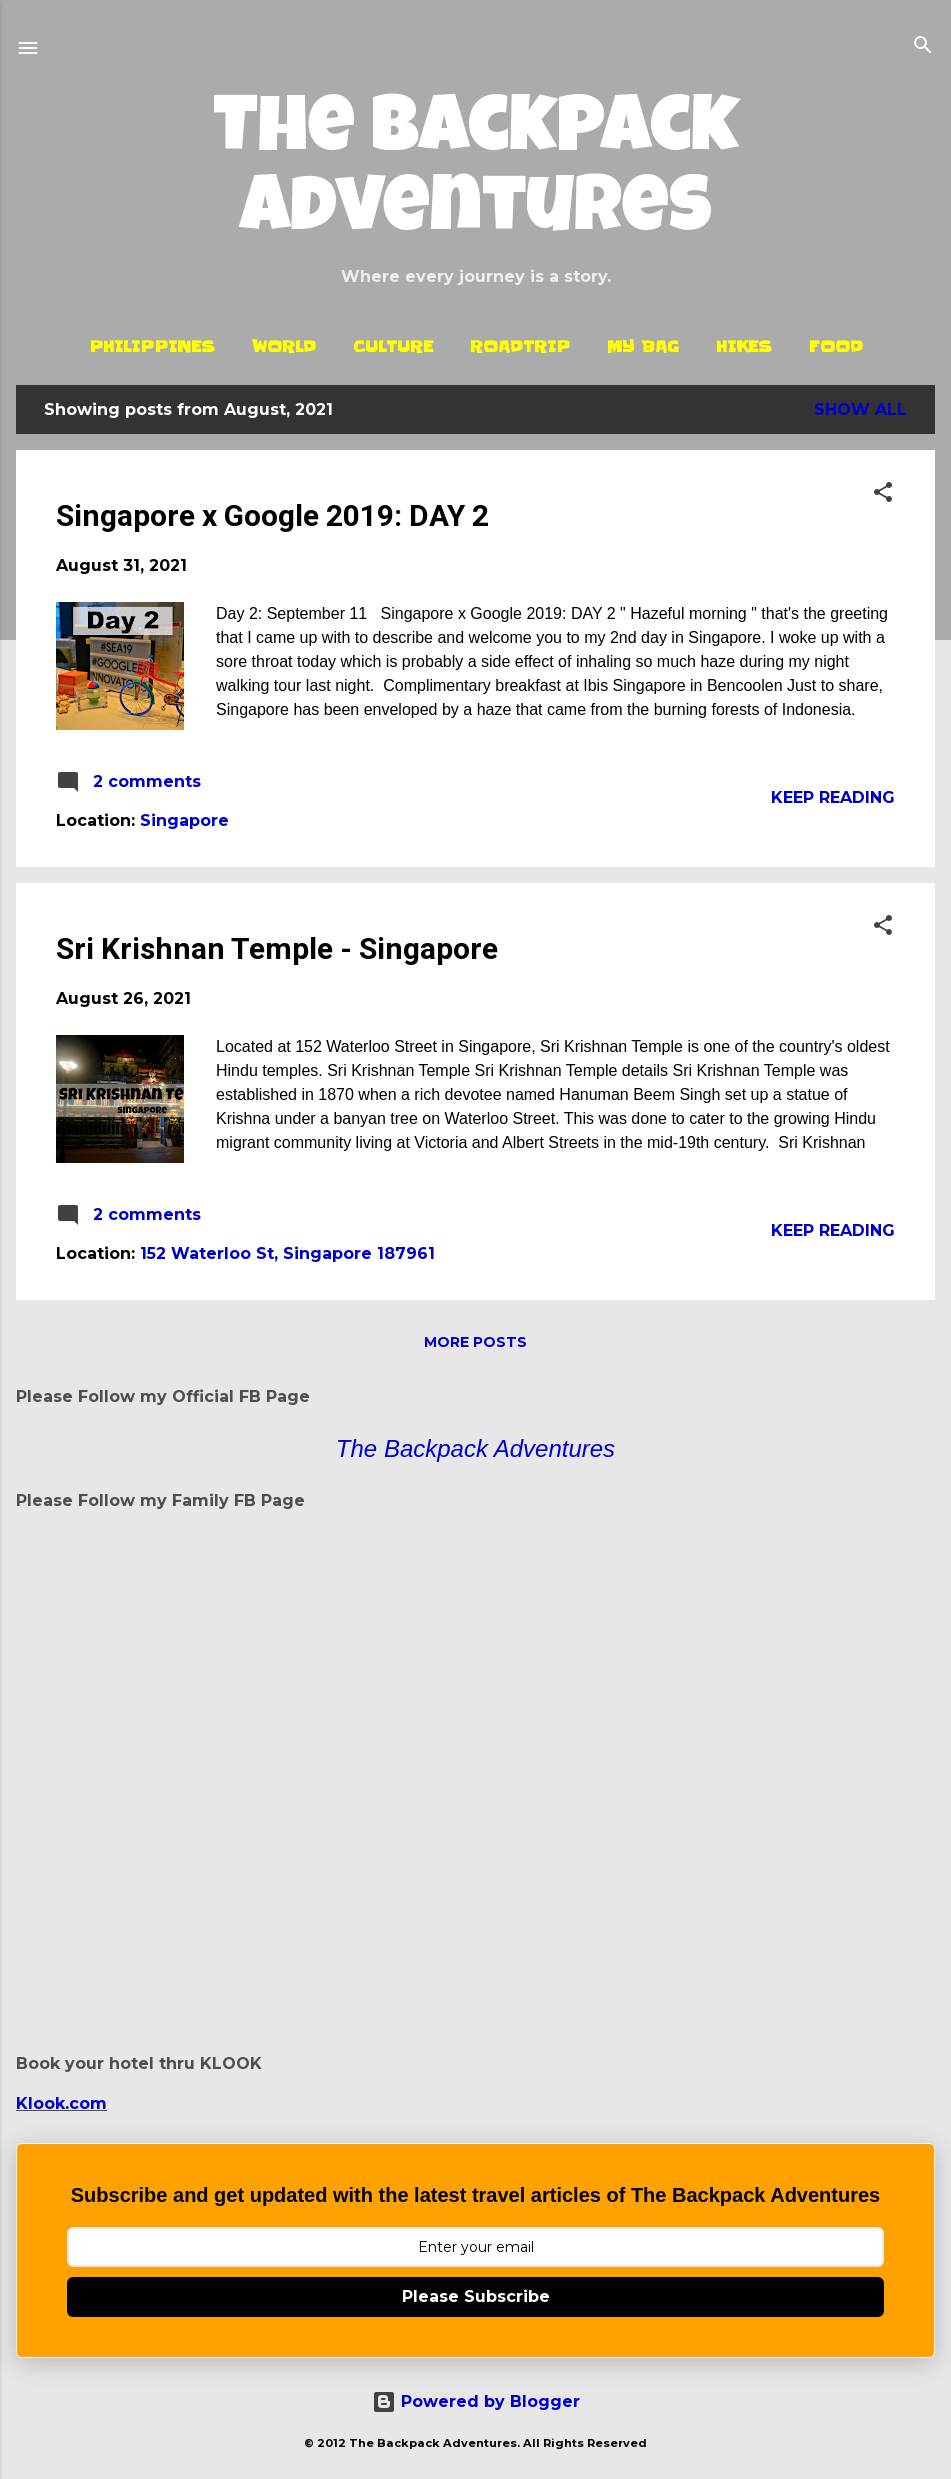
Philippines (152, 346)
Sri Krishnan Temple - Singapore (277, 948)
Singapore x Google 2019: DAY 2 (272, 515)
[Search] (923, 46)
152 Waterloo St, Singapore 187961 (287, 1253)
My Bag (643, 346)
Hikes (744, 346)
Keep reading (833, 797)
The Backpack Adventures (476, 174)
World (284, 346)
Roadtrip (520, 346)
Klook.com (61, 2103)
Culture (393, 346)
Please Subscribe (476, 2296)
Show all (860, 409)
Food (836, 346)
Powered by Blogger (476, 2401)
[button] (883, 493)
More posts (475, 1342)
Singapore (184, 820)
